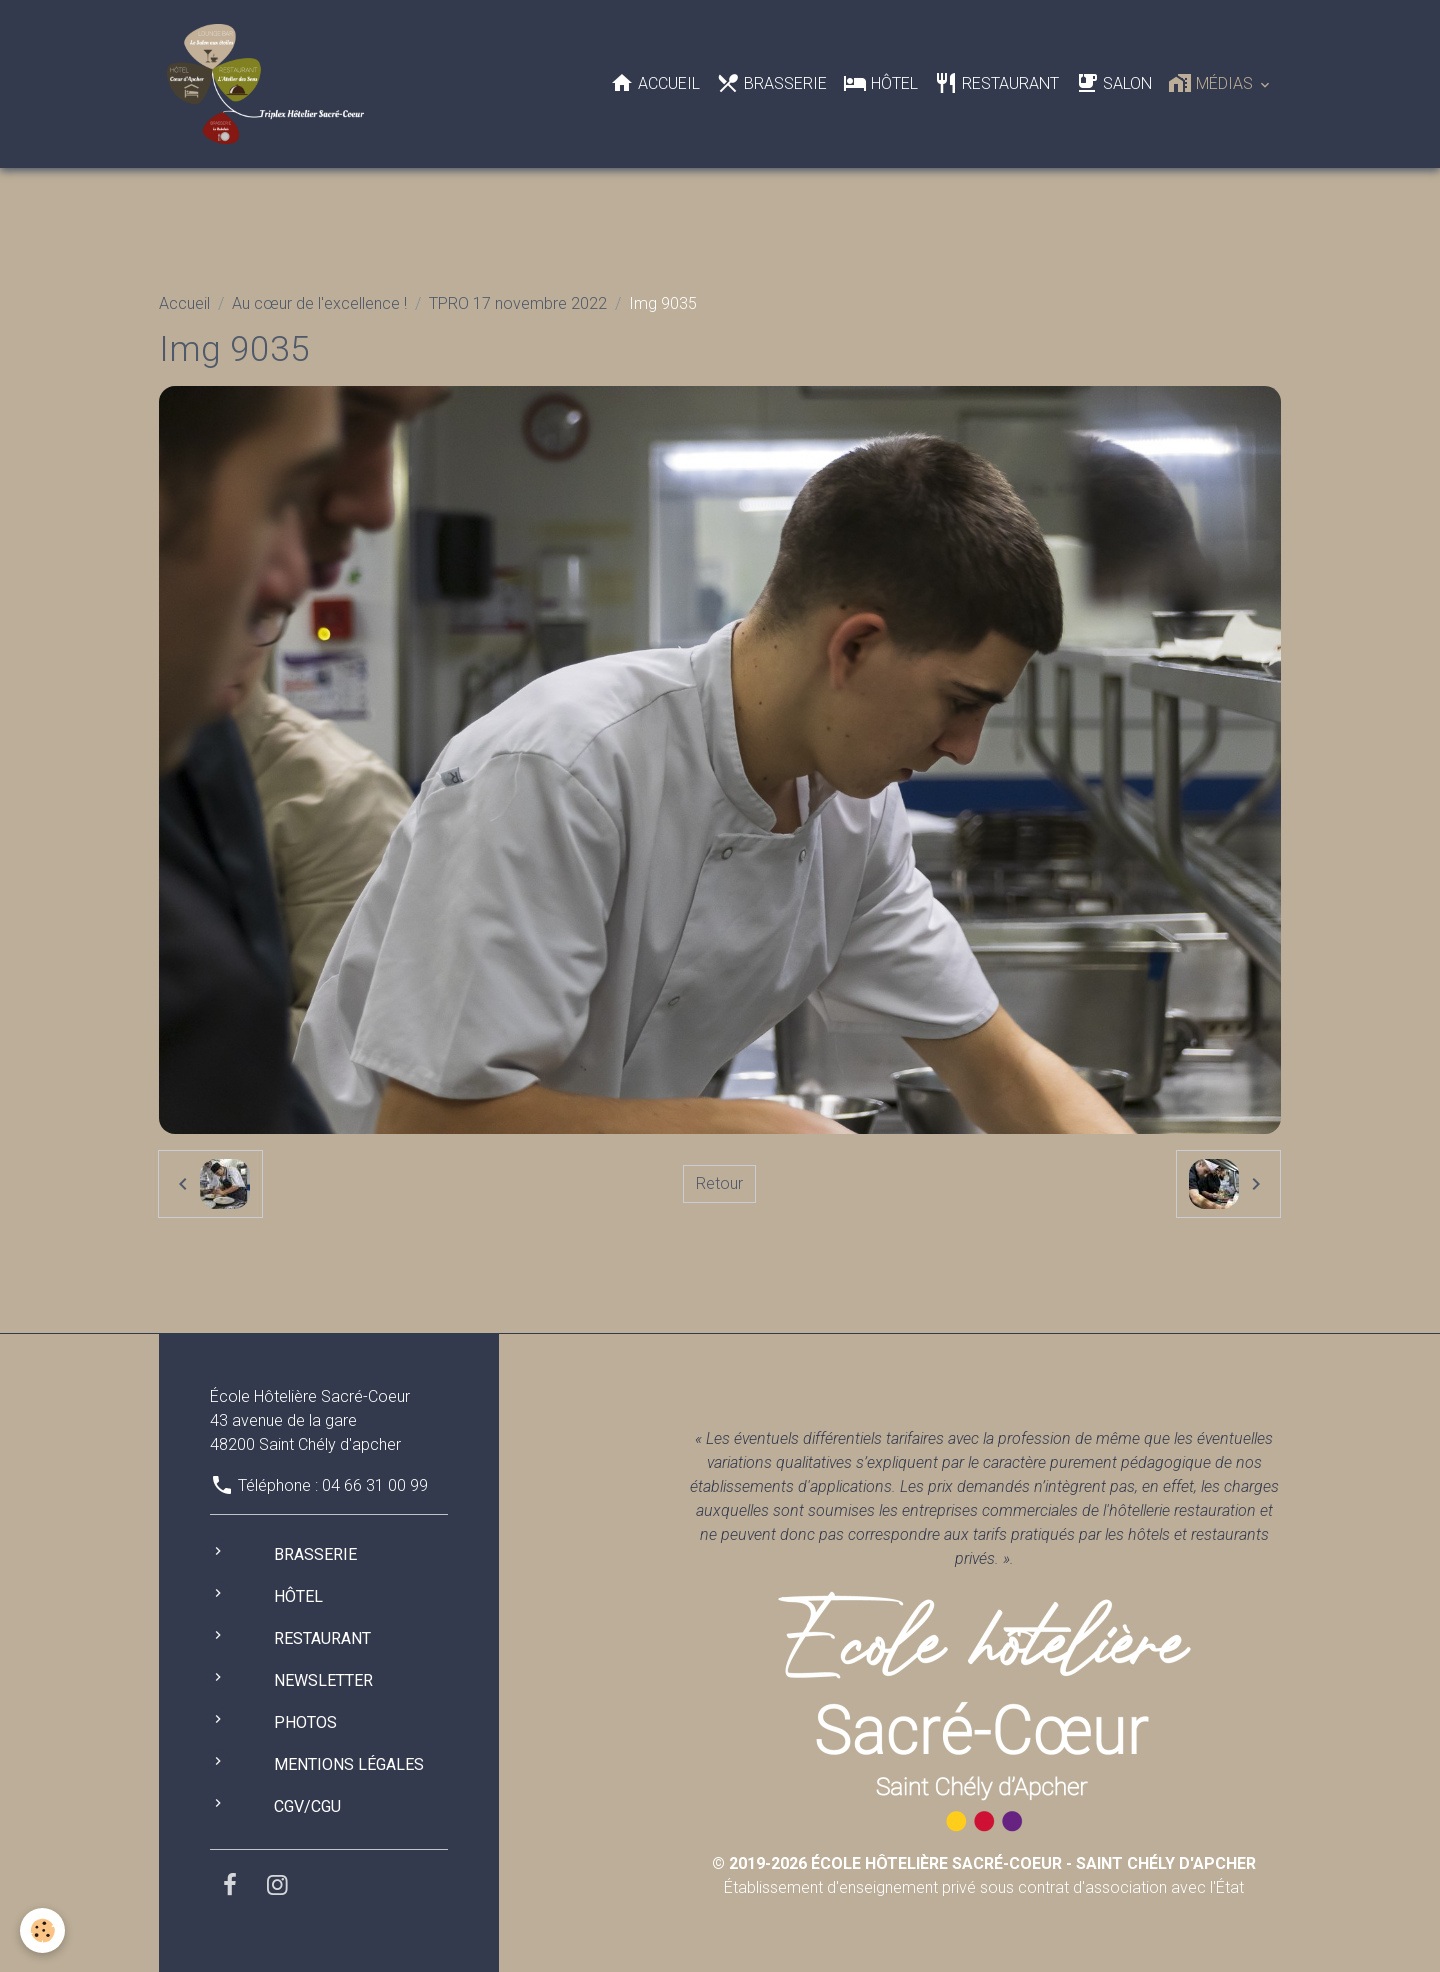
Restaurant (996, 83)
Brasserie (771, 83)
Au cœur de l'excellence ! (319, 303)
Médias (1212, 83)
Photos (305, 1722)
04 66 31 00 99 (375, 1485)
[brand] (269, 84)
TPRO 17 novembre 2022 (518, 303)
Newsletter (323, 1680)
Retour (719, 1183)
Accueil (655, 83)
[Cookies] (42, 1930)
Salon (1113, 83)
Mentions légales (349, 1764)
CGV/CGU (307, 1806)
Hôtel (880, 83)
